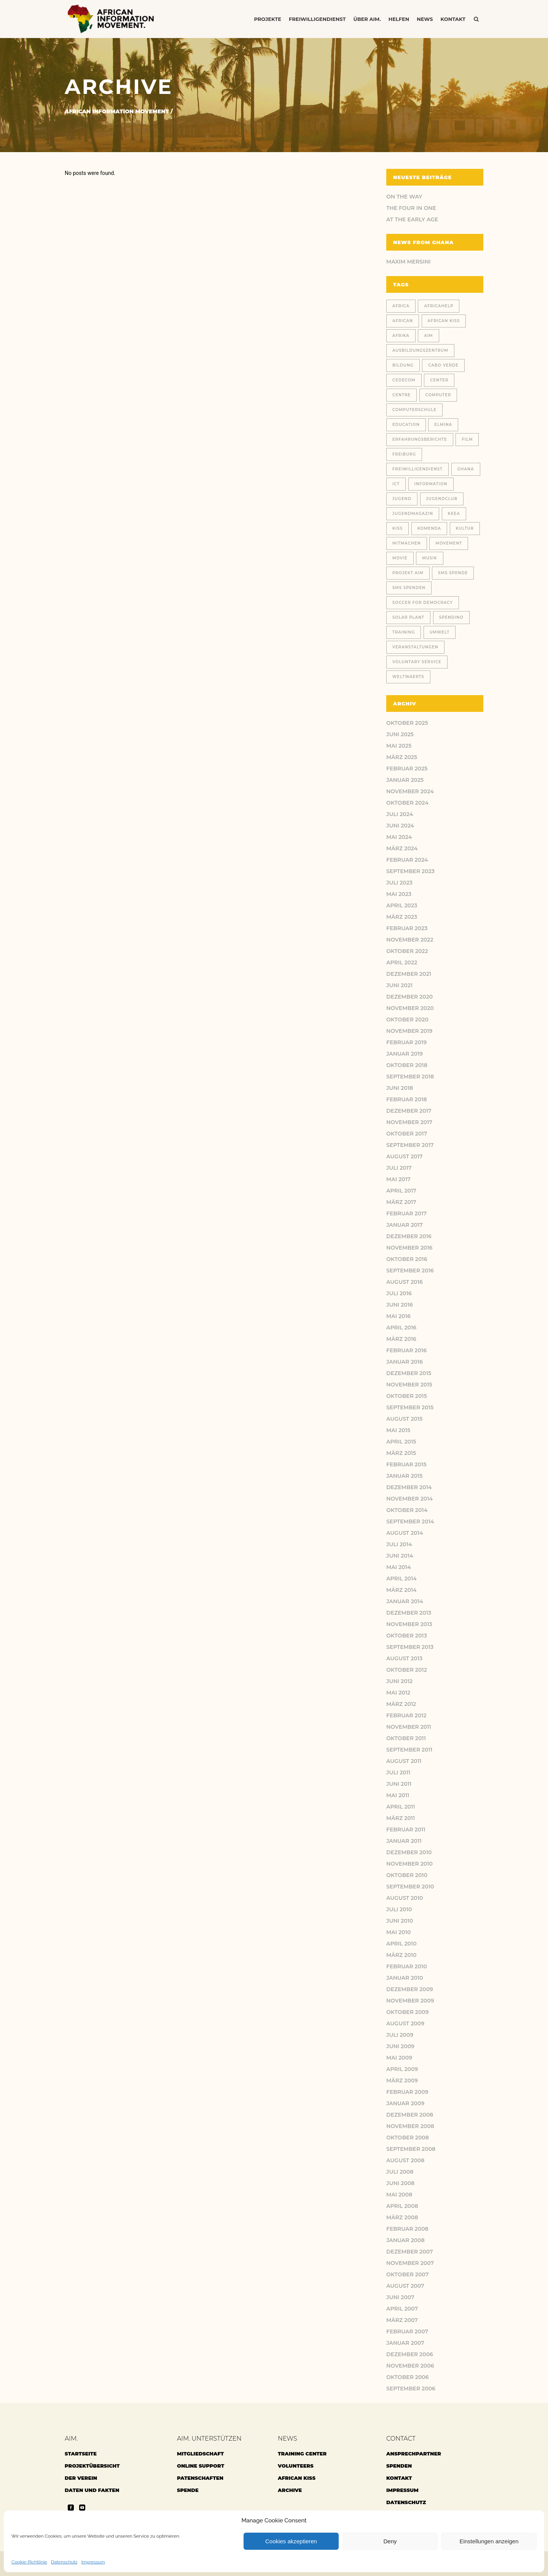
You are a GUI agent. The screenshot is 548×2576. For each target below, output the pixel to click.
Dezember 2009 (409, 1989)
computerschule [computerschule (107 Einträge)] (414, 409)
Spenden (399, 2466)
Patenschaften (200, 2478)
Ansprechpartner (413, 2454)
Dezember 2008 (409, 2114)
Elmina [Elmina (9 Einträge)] (443, 424)
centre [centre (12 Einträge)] (401, 394)
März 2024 (401, 848)
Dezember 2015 (408, 1373)
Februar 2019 (406, 1042)
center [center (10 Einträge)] (439, 380)
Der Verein (81, 2478)
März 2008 (402, 2217)
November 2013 (409, 1624)
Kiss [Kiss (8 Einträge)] (397, 528)
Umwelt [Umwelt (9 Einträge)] (440, 632)
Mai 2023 (398, 894)
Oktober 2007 (407, 2274)
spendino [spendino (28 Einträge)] (451, 617)
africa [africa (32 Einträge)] (400, 305)
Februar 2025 (406, 768)
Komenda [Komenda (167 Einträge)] (429, 528)
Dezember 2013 (408, 1612)
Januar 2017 (404, 1224)
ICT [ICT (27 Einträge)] (396, 483)
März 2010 (401, 1955)
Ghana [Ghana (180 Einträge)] (465, 469)
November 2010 (409, 1863)
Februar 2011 (405, 1829)
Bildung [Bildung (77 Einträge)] (403, 365)
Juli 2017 (399, 1167)
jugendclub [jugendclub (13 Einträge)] (442, 498)
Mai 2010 (398, 1932)
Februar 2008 (407, 2228)
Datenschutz (64, 2562)
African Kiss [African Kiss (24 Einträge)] (444, 320)
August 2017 (404, 1156)
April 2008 (402, 2206)
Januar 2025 (405, 780)
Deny (390, 2541)
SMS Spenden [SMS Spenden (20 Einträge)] (408, 587)
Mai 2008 (399, 2194)
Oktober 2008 (407, 2137)
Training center (302, 2454)
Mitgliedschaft (200, 2454)
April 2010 (401, 1943)
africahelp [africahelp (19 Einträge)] (438, 305)
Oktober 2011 (406, 1738)
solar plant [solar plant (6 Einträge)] (408, 617)
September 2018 (410, 1076)
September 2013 (409, 1647)
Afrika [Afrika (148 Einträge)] (400, 335)
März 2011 (400, 1818)
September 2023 (410, 871)
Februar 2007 (407, 2331)
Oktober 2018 (406, 1065)
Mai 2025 (398, 745)
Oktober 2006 (407, 2377)
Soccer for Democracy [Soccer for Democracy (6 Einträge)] (422, 602)
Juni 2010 (399, 1920)
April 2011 (400, 1806)
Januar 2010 (404, 1977)
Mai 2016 (398, 1316)
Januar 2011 (404, 1841)
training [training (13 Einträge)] (403, 632)
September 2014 (410, 1521)
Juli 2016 (399, 1293)
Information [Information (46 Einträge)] (431, 483)
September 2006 (410, 2388)
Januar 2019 (404, 1053)
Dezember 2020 (409, 996)
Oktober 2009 (407, 2012)
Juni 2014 (399, 1555)
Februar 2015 (406, 1464)
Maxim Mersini (408, 261)
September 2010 (410, 1886)
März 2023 (401, 916)
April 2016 (401, 1327)
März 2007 (402, 2320)
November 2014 (409, 1498)
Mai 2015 (398, 1430)
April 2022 (401, 962)
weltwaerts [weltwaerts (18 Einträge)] (408, 676)
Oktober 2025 (407, 722)
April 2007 (402, 2308)
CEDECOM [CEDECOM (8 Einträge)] (404, 380)
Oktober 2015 (406, 1396)
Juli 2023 (399, 882)
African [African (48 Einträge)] (402, 320)
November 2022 (409, 939)
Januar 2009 (405, 2103)
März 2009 (402, 2080)
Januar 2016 (404, 1361)
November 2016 (409, 1247)
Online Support (200, 2466)
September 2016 (410, 1270)
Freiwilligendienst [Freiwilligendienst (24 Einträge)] (417, 469)
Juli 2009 (399, 2034)
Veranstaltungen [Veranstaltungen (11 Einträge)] (415, 647)
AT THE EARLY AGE (412, 219)
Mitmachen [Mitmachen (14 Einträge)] (406, 543)
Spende (188, 2490)
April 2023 (401, 905)
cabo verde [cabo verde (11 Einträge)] (443, 365)
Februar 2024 (407, 859)
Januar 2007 (405, 2342)
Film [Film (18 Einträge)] (467, 439)
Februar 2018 (406, 1099)
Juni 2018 (399, 1088)
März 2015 (401, 1453)
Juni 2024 (400, 825)
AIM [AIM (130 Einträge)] (428, 335)
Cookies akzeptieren (291, 2541)
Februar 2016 (406, 1350)
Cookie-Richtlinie (29, 2562)
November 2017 (409, 1122)
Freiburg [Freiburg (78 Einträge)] (404, 454)
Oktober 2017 (406, 1133)
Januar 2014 (404, 1601)
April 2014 (401, 1578)
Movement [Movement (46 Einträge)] (448, 543)
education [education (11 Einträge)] (406, 424)
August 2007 (405, 2285)
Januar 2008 (405, 2240)
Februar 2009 (407, 2091)
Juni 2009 (400, 2046)
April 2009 (402, 2069)
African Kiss (296, 2478)
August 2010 (404, 1898)
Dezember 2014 (409, 1487)
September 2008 (410, 2149)
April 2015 (401, 1441)
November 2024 (410, 791)
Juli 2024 (399, 814)
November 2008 (410, 2126)
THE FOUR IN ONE (411, 208)
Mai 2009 (399, 2057)
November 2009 (410, 2000)
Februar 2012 (406, 1715)
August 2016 (404, 1281)
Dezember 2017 (409, 1110)
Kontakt (399, 2478)
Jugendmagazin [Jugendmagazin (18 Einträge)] (412, 513)
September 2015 (409, 1407)
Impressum (93, 2562)
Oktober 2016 (406, 1259)
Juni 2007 (400, 2297)
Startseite (81, 2454)
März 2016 (401, 1339)
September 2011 (409, 1749)
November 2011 (408, 1726)
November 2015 (409, 1384)
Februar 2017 (406, 1213)
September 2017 (410, 1145)
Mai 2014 (398, 1567)
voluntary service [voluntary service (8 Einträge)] (416, 661)
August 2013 (404, 1658)
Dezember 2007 (409, 2251)
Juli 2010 (399, 1909)
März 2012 (401, 1704)
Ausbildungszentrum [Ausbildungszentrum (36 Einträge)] (420, 350)
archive (290, 2490)
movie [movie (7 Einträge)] (400, 558)
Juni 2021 (399, 985)
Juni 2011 (398, 1783)
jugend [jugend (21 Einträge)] (401, 498)
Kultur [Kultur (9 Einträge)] (465, 528)
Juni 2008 (400, 2183)
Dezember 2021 (408, 973)
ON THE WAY (404, 196)
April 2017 (401, 1190)
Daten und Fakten (92, 2490)
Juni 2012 (399, 1681)
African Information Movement (117, 111)
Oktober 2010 (406, 1875)
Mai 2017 (398, 1179)
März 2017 (401, 1202)
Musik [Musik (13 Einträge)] (429, 558)
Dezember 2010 (409, 1852)
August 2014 (404, 1532)
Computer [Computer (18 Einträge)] (438, 394)
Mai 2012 (398, 1692)
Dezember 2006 (409, 2354)
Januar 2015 (404, 1475)
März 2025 (401, 757)
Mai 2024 (399, 837)
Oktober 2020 (407, 1019)
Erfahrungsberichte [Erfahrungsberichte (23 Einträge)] (419, 439)
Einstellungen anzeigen (488, 2541)
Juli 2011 (398, 1772)
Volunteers (296, 2466)
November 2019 (409, 1031)
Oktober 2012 (406, 1669)
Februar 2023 (406, 928)
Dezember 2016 (409, 1236)
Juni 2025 (400, 734)
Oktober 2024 (407, 802)
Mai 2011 (397, 1795)
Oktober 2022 (407, 951)
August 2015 (404, 1418)
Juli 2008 (399, 2171)
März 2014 (401, 1590)
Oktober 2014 (406, 1510)
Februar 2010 (406, 1966)
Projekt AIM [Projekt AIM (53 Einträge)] (408, 572)
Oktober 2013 (406, 1635)
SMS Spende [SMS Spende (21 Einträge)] (453, 572)
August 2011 (403, 1761)
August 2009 (405, 2023)
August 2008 (405, 2160)
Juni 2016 (399, 1304)
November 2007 (410, 2263)
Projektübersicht (92, 2466)
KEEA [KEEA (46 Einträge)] (454, 513)
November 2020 (410, 1008)
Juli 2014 (399, 1544)
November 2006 (410, 2365)
